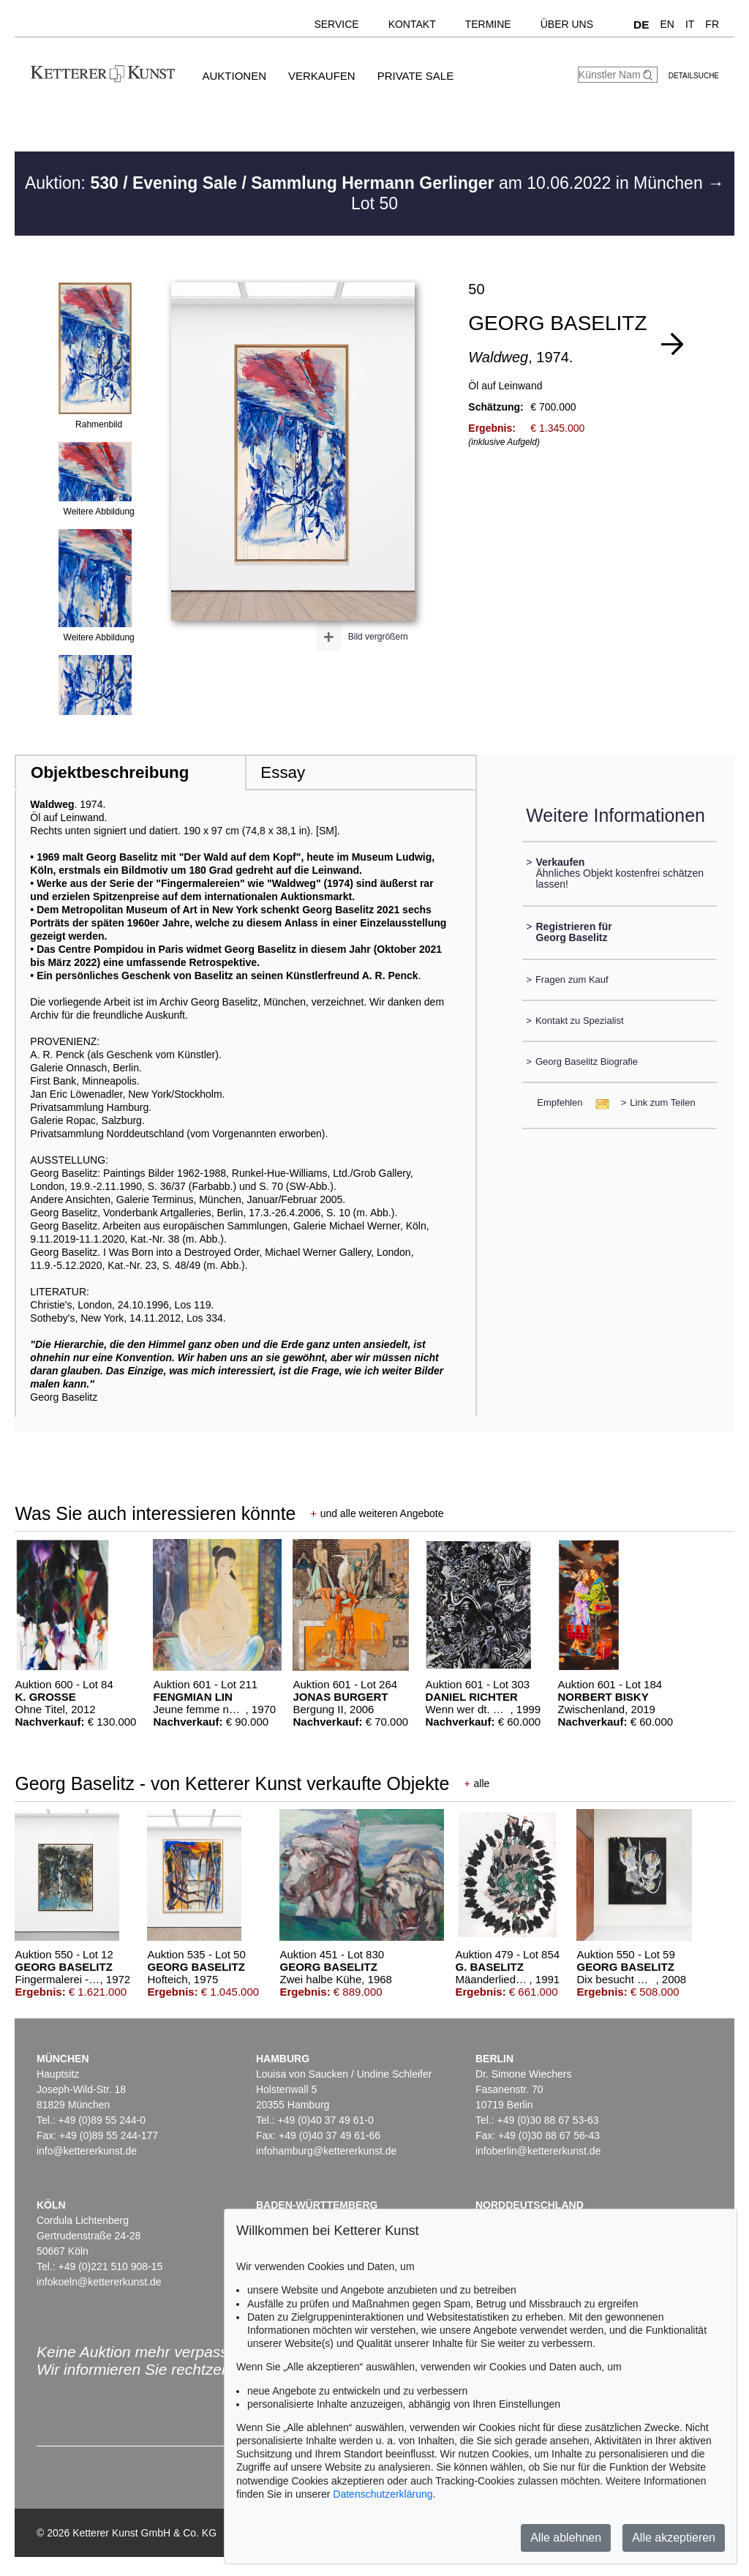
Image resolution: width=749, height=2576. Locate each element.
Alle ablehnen (565, 2537)
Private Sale (415, 76)
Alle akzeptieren (673, 2537)
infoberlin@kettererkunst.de (538, 2151)
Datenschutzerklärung (382, 2494)
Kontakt (412, 24)
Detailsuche (694, 76)
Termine (488, 24)
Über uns (567, 24)
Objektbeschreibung (110, 772)
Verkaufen (321, 76)
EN (667, 24)
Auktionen (234, 76)
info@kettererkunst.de (87, 2151)
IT (689, 24)
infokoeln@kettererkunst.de (99, 2282)
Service (336, 24)
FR (712, 24)
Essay (282, 772)
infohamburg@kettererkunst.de (326, 2151)
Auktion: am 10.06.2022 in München (366, 182)
